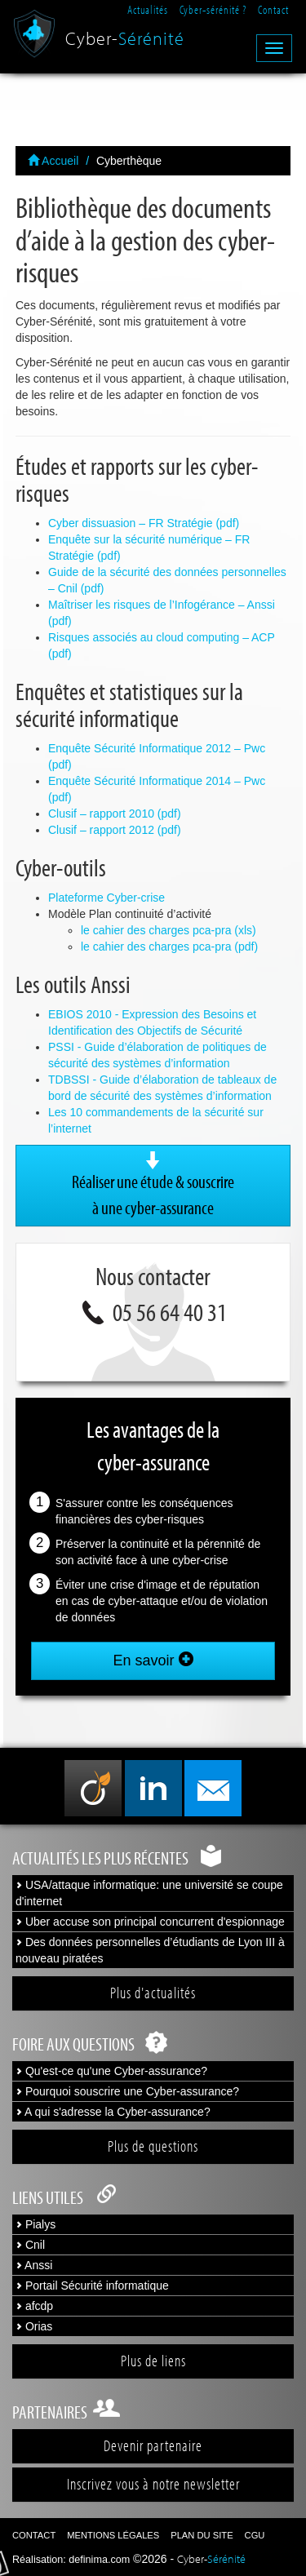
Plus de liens (153, 2360)
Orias (34, 2326)
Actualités (147, 9)
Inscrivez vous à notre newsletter (153, 2484)
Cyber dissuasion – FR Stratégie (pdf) (143, 523)
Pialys (35, 2224)
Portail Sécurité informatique (92, 2285)
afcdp (34, 2305)
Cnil (30, 2244)
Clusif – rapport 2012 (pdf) (114, 829)
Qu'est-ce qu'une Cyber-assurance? (111, 2070)
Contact (273, 9)
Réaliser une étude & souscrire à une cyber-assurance (153, 1185)
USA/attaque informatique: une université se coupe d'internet (149, 1893)
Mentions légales (113, 2535)
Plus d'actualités (153, 1992)
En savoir (153, 1660)
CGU (255, 2535)
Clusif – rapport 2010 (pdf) (114, 813)
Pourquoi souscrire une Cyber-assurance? (127, 2091)
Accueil (53, 160)
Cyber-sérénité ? (213, 9)
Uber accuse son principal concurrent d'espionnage (150, 1921)
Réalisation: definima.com (71, 2559)
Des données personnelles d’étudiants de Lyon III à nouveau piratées (150, 1950)
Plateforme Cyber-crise (106, 897)
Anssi (34, 2265)
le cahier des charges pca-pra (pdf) (169, 946)
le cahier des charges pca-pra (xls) (168, 930)
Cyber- (124, 34)
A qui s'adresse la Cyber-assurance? (113, 2111)
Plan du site (202, 2535)
